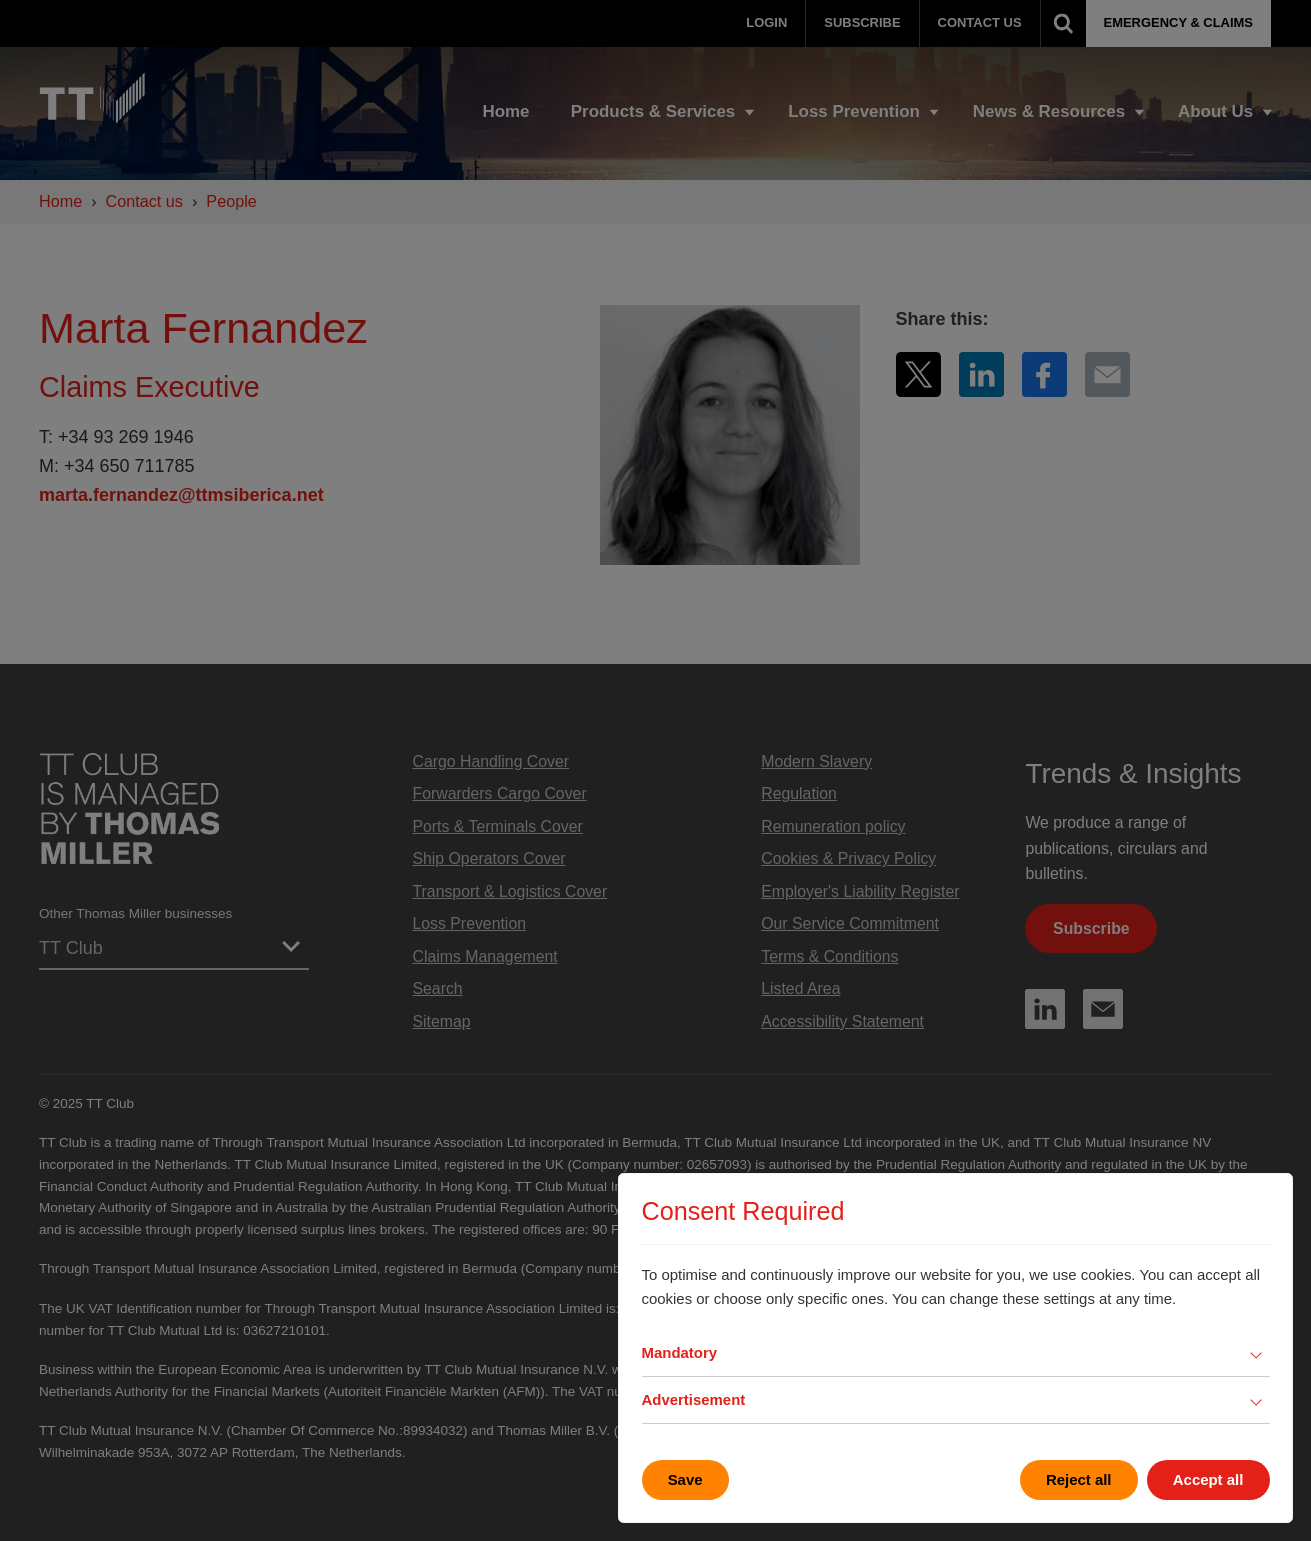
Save (685, 1479)
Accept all (1208, 1479)
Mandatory (680, 1352)
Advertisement (694, 1399)
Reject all (1079, 1479)
